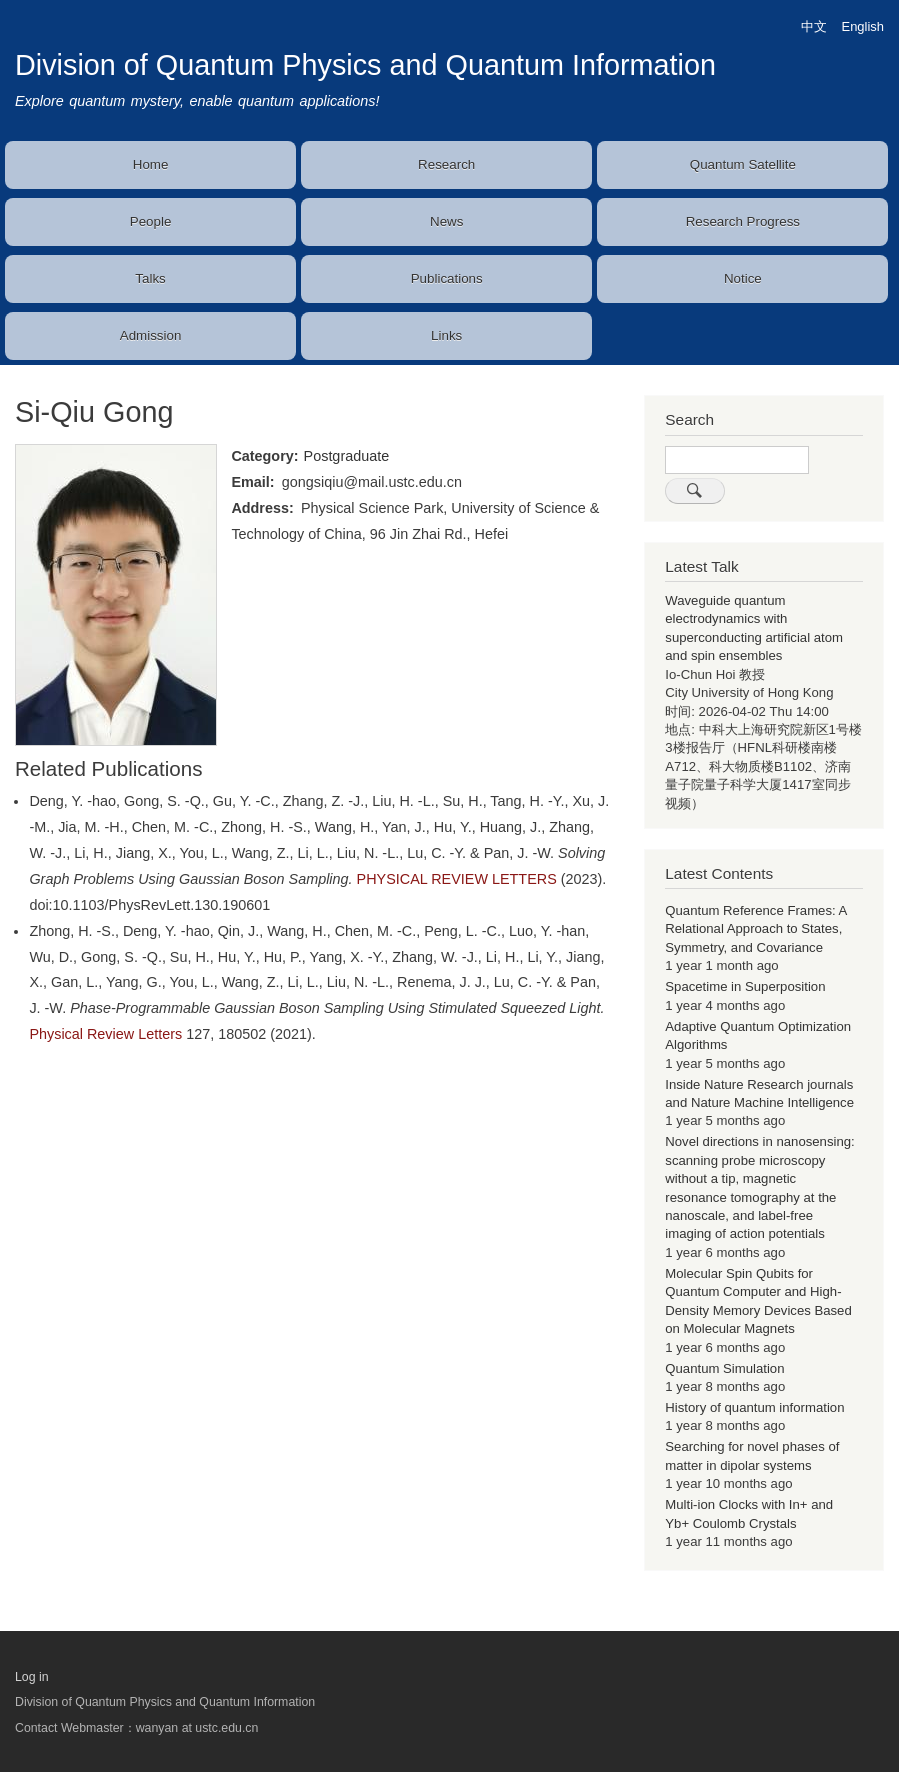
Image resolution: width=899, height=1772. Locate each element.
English (863, 26)
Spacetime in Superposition (745, 986)
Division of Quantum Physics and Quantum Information (365, 65)
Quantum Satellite (743, 164)
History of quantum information (754, 1407)
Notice (743, 278)
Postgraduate (347, 456)
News (446, 221)
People (151, 221)
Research (446, 164)
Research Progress (743, 221)
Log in (32, 1677)
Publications (447, 278)
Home (151, 164)
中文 (814, 26)
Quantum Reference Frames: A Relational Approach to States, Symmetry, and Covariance (755, 929)
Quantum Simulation (724, 1368)
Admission (151, 335)
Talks (150, 278)
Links (446, 335)
